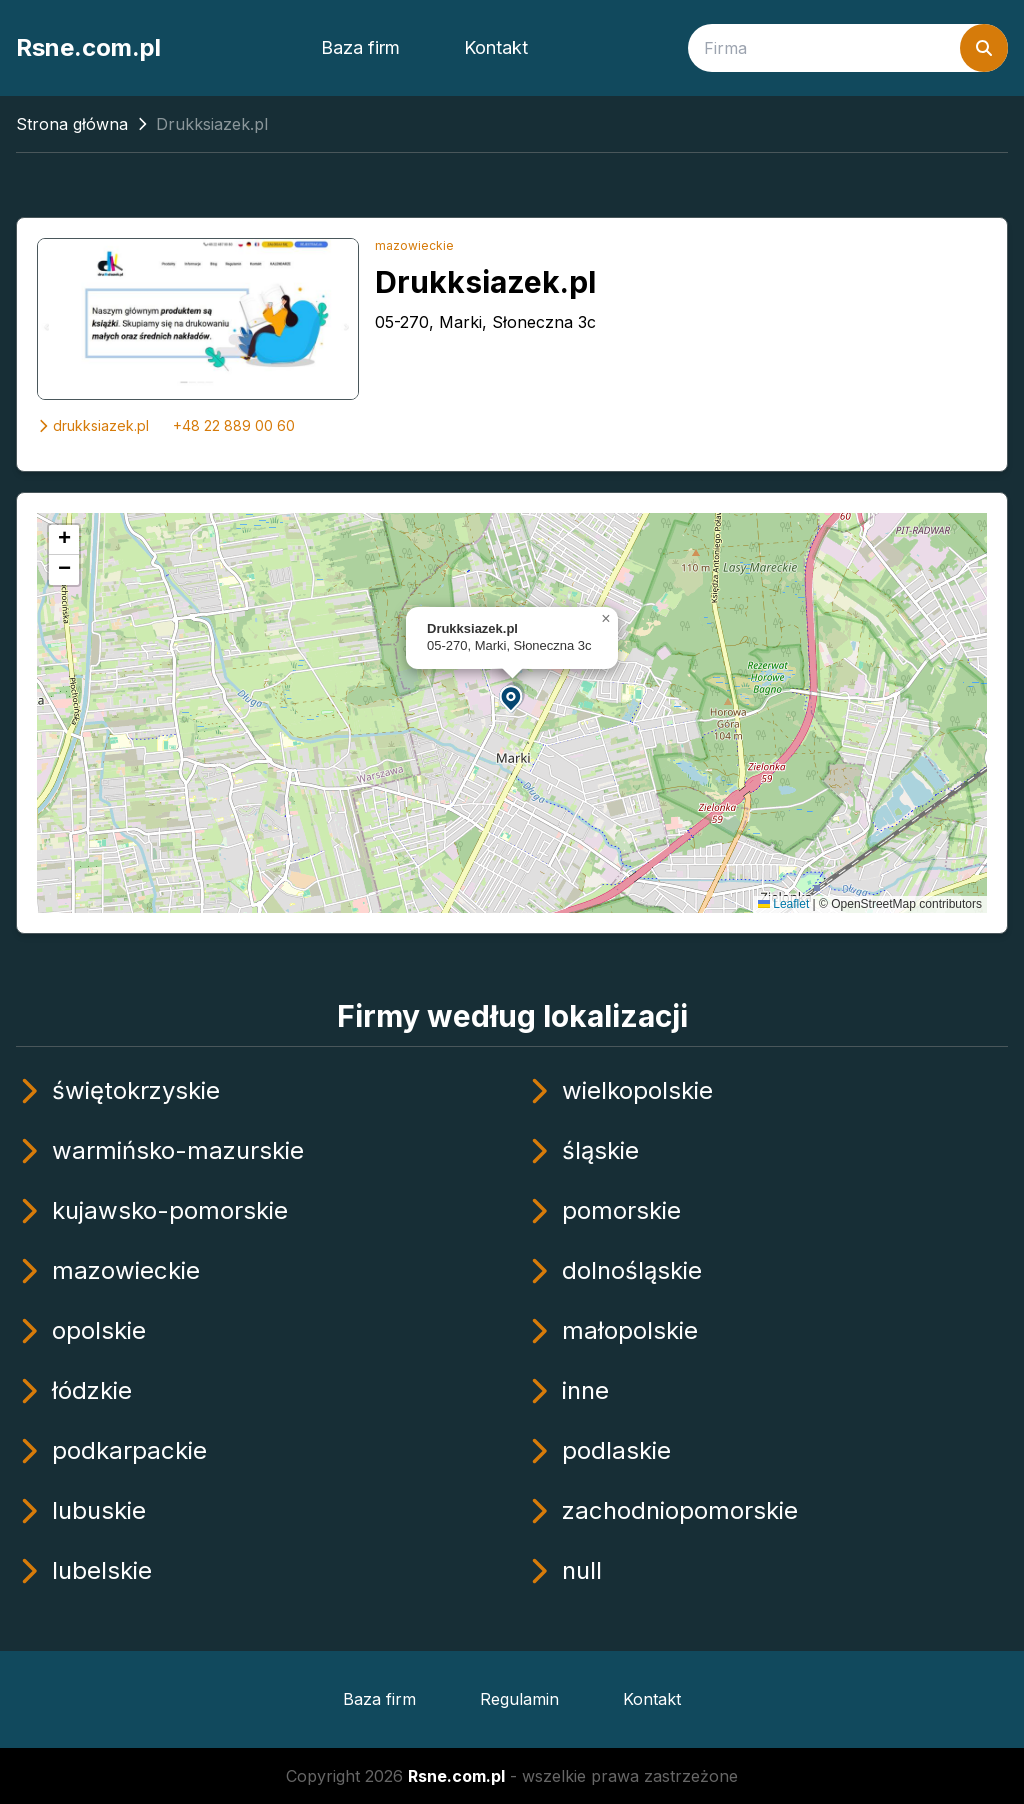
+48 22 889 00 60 (234, 425)
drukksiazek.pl (93, 425)
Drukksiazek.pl (485, 282)
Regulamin (519, 1699)
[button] (512, 697)
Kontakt (496, 47)
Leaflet (783, 904)
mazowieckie (414, 245)
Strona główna (72, 124)
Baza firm (360, 47)
